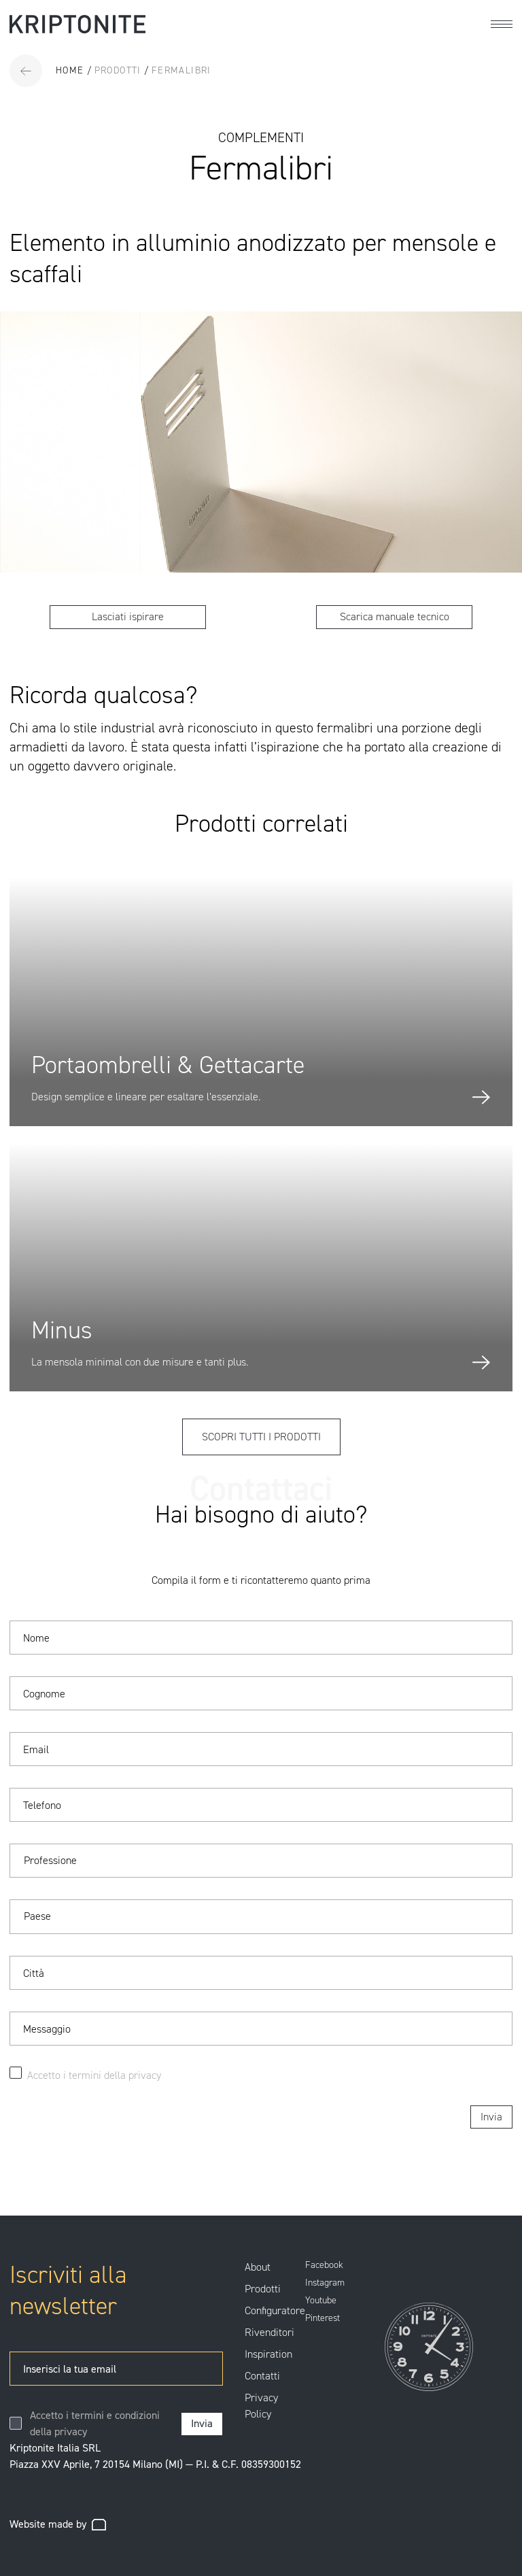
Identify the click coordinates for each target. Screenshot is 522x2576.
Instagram (325, 2283)
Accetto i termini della (77, 2075)
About (258, 2267)
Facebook (324, 2265)
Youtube (320, 2300)
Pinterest (322, 2318)
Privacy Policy (261, 2405)
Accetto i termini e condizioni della (95, 2423)
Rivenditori (269, 2332)
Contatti (262, 2376)
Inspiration (268, 2354)
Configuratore (275, 2310)
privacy (144, 2075)
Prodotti (263, 2289)
